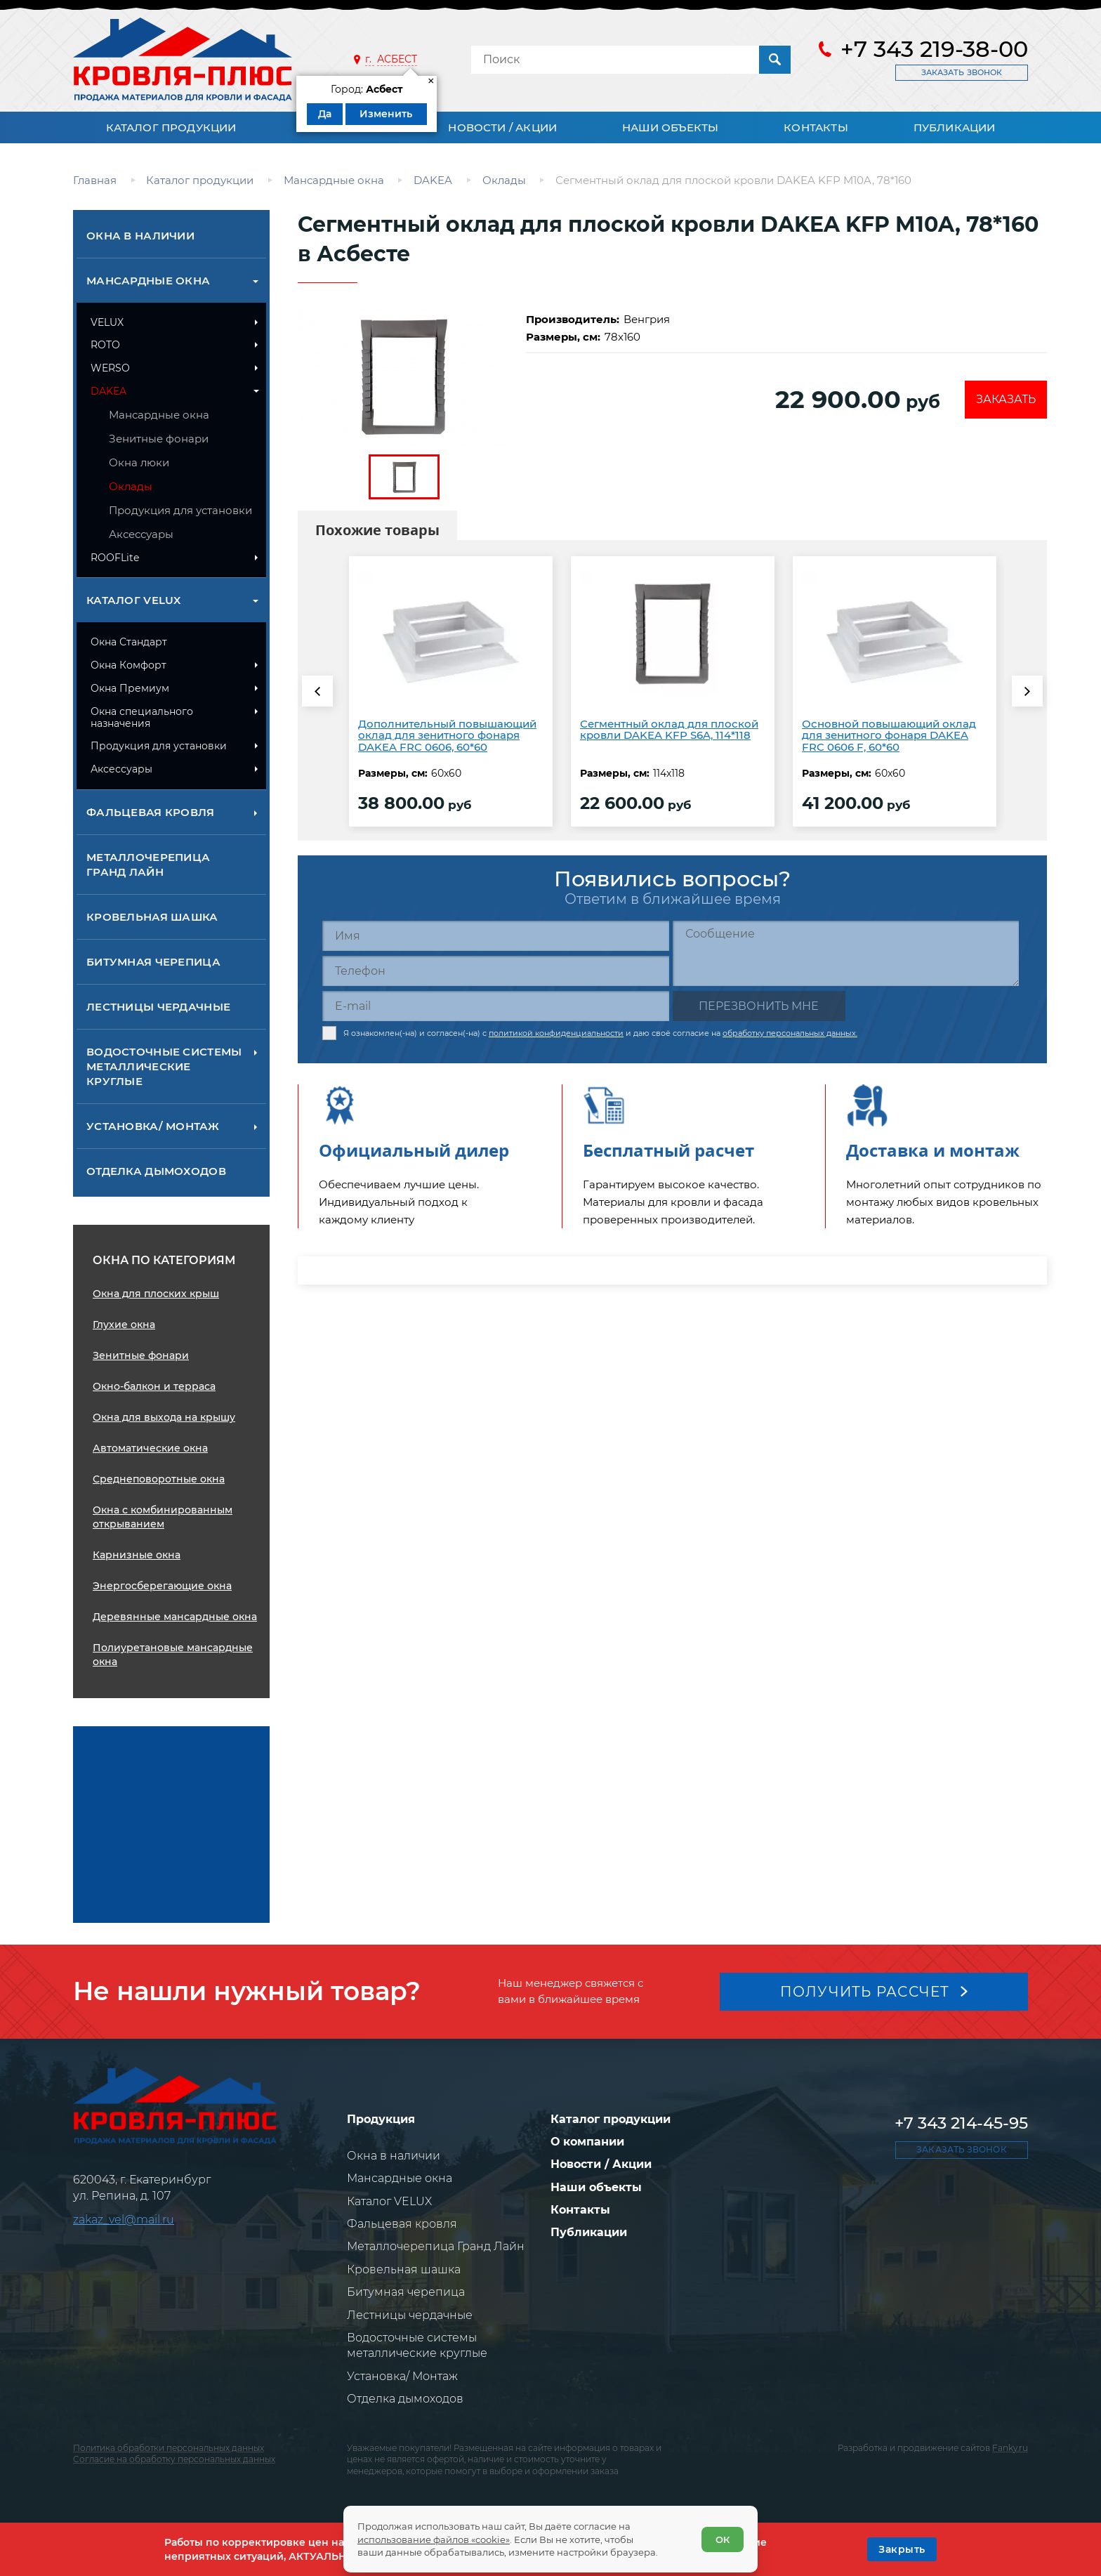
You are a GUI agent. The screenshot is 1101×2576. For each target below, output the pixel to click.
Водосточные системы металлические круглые (164, 1066)
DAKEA (108, 391)
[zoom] (404, 375)
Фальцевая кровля (150, 812)
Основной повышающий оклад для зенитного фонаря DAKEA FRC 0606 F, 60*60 (889, 735)
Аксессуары (141, 534)
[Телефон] (495, 971)
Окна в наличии (140, 235)
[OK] (902, 2549)
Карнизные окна (136, 1555)
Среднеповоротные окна (159, 1479)
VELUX (107, 322)
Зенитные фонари (159, 438)
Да (324, 113)
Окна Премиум (130, 688)
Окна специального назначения (142, 717)
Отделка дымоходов (156, 1171)
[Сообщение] (846, 953)
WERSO (110, 368)
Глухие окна (124, 1324)
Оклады (130, 486)
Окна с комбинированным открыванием (162, 1517)
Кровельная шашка (152, 917)
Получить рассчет (865, 1991)
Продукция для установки (180, 510)
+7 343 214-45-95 (961, 2123)
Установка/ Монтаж (152, 1126)
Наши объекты (670, 127)
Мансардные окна (148, 280)
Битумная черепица (153, 961)
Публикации (955, 127)
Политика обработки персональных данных (168, 2448)
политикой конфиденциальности (556, 1033)
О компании (587, 2141)
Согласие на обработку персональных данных (174, 2459)
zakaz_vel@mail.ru (123, 2219)
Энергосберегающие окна (162, 1585)
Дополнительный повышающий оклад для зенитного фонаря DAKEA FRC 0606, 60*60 (447, 735)
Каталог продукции (171, 127)
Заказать (1006, 399)
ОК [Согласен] (723, 2539)
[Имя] (495, 936)
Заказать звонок (961, 72)
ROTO (105, 345)
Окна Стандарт (129, 642)
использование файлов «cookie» (433, 2539)
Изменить (386, 113)
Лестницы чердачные (158, 1006)
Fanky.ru (1010, 2448)
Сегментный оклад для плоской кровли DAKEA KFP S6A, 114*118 (669, 729)
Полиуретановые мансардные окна (173, 1654)
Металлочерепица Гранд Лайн (148, 864)
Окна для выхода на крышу (164, 1417)
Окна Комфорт (128, 665)
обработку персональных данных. (790, 1033)
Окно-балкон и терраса (154, 1386)
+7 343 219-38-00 (934, 49)
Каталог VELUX (133, 600)
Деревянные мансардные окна (175, 1616)
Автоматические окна (150, 1448)
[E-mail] (495, 1006)
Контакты (816, 127)
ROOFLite (115, 557)
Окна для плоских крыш (156, 1293)
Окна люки (139, 462)
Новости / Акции (502, 127)
